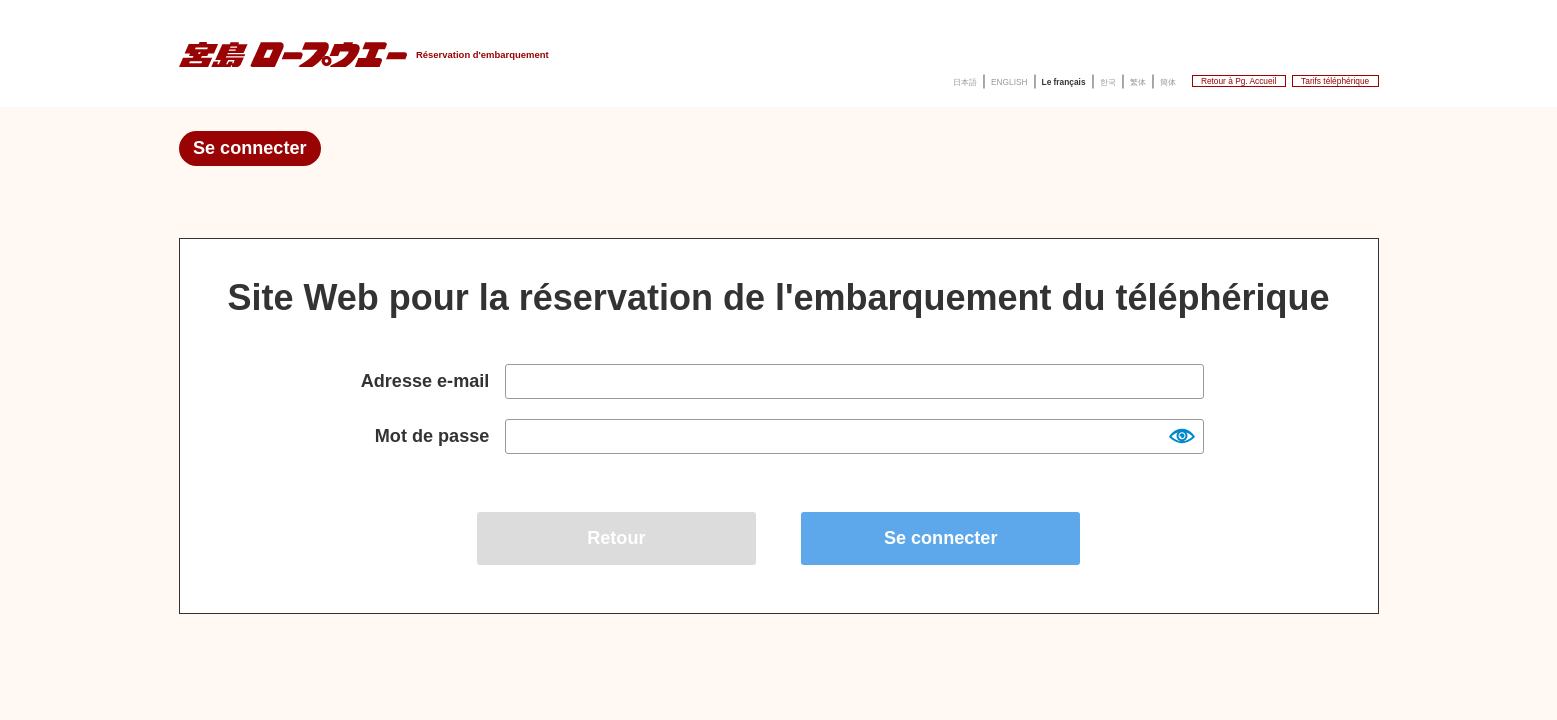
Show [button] (1181, 435)
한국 (954, 78)
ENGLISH (807, 78)
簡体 (1038, 78)
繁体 (996, 78)
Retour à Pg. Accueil (1147, 77)
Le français (889, 78)
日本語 (741, 78)
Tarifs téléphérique (1305, 77)
